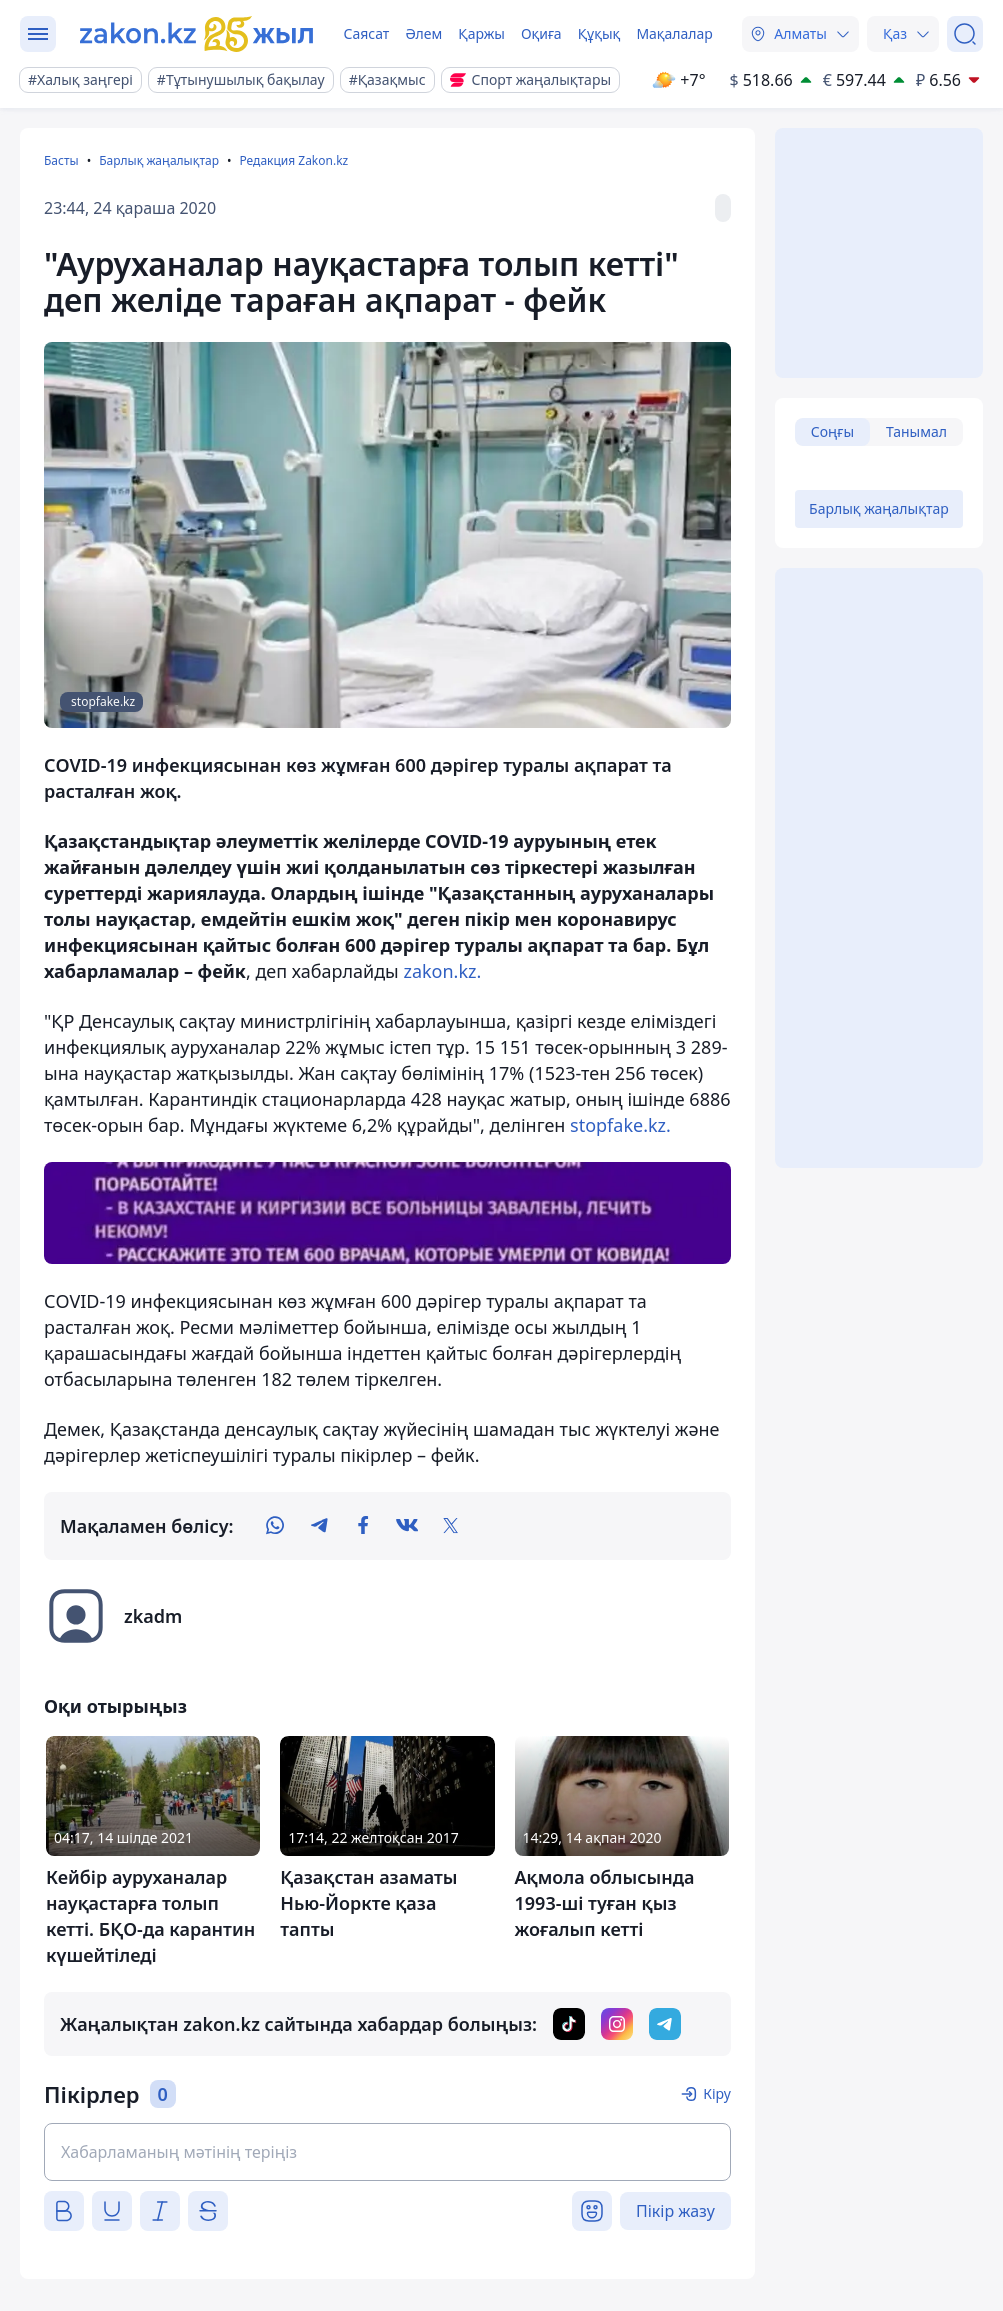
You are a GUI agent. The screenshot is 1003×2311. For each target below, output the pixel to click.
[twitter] (451, 1526)
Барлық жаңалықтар (159, 160)
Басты (61, 160)
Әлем (423, 33)
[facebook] (363, 1526)
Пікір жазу (675, 2211)
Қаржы (481, 33)
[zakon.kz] (197, 34)
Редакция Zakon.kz (293, 160)
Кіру (717, 2093)
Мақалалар (674, 33)
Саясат (366, 33)
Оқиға (541, 33)
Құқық (599, 33)
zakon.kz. (442, 971)
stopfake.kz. (620, 1125)
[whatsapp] (275, 1526)
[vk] (407, 1526)
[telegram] (319, 1526)
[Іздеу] (965, 34)
